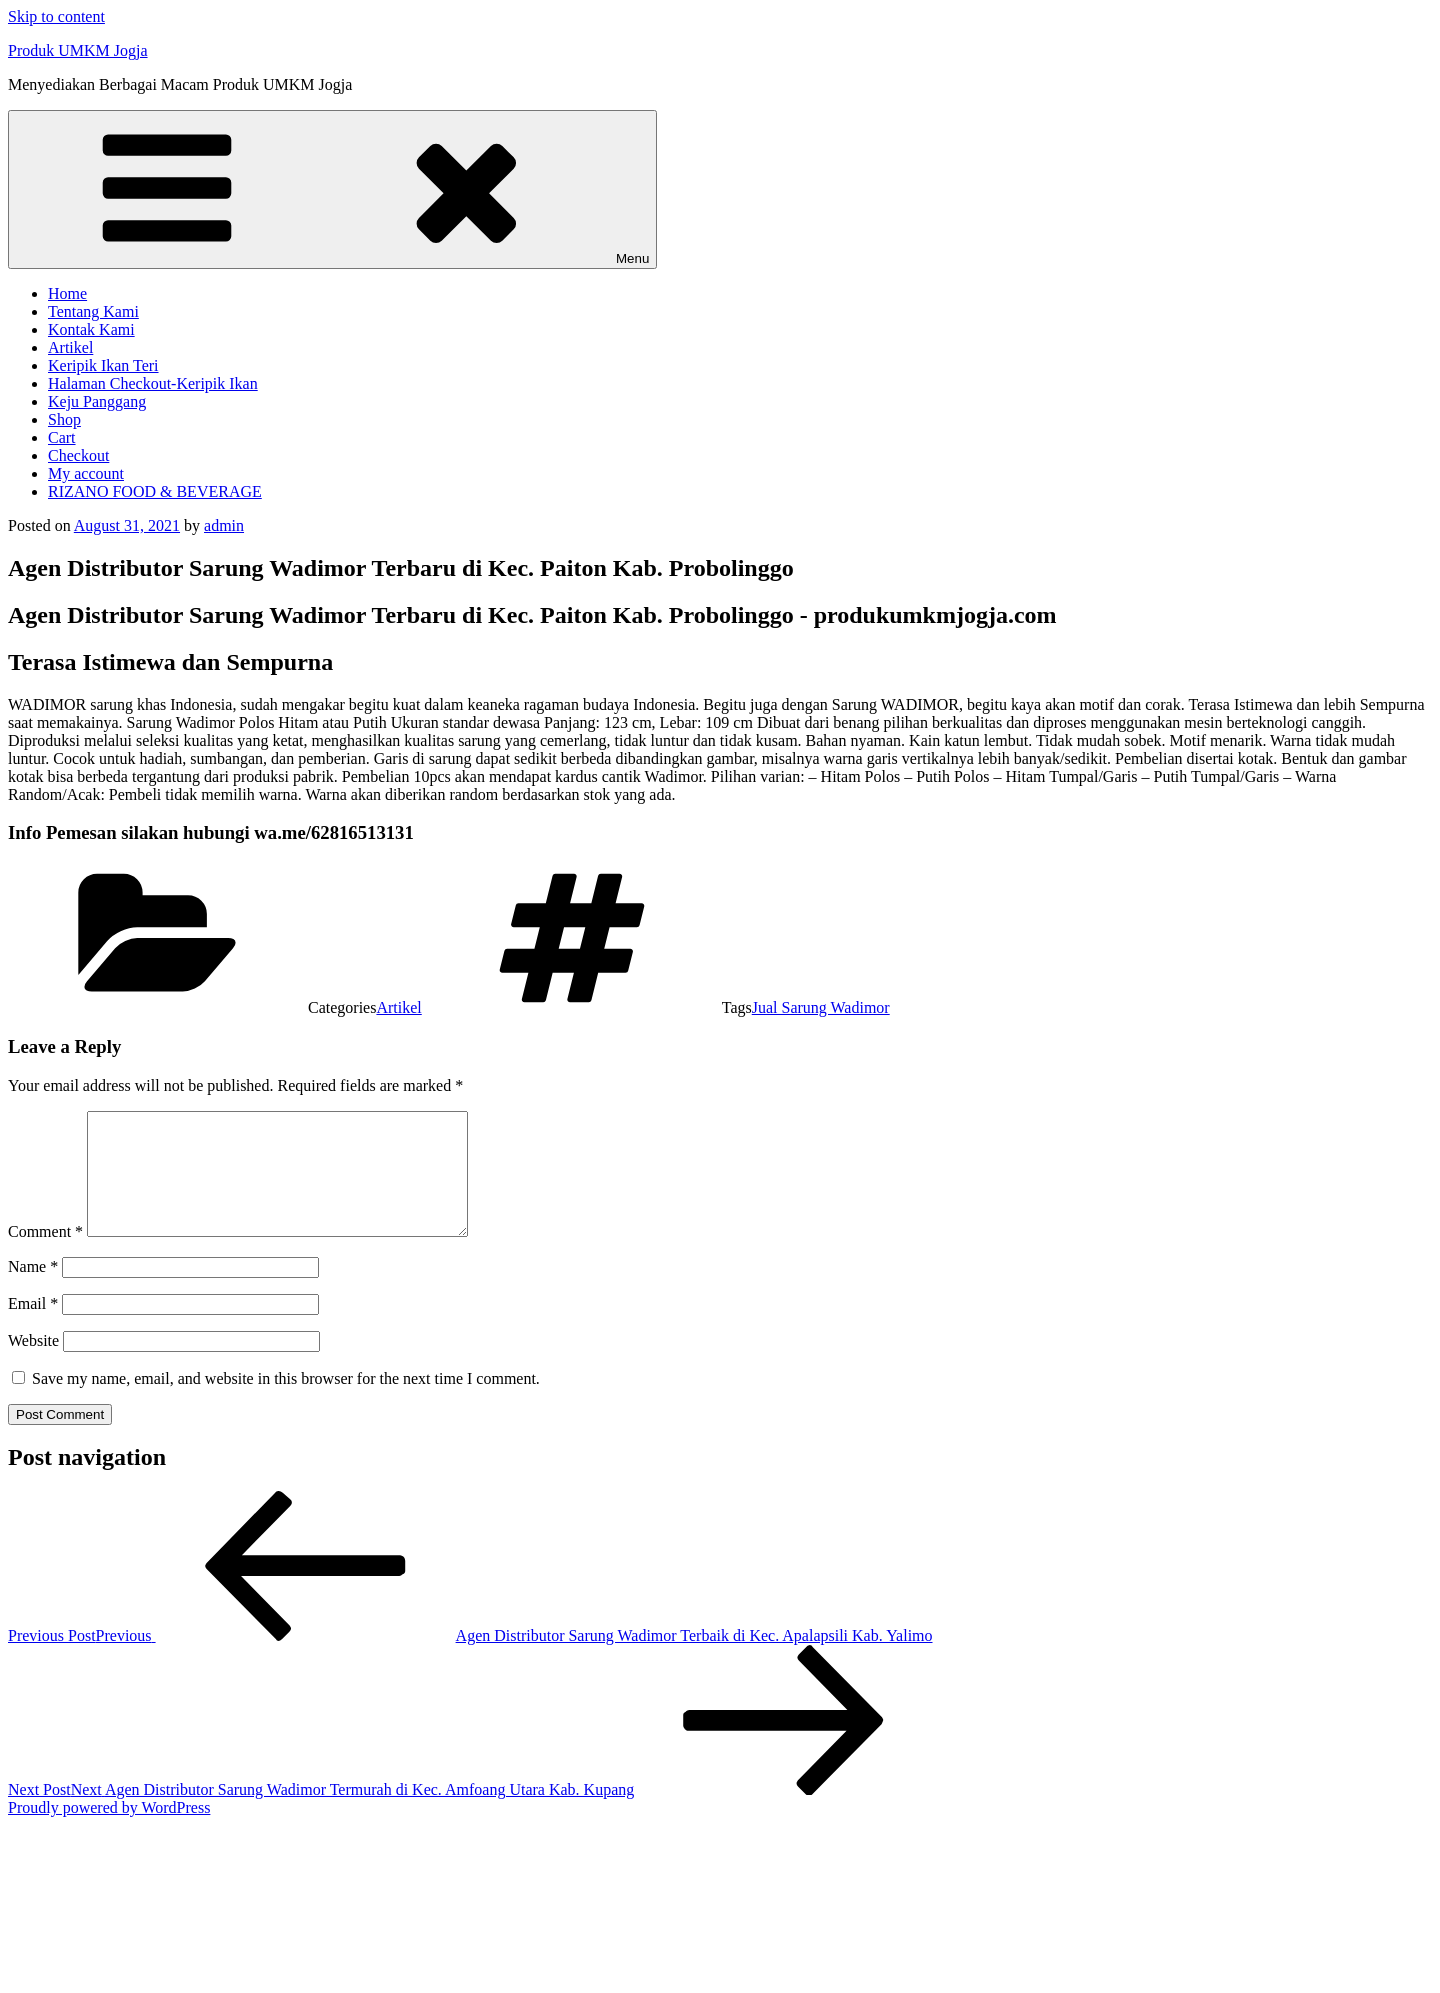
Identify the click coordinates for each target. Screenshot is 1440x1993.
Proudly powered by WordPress (109, 1831)
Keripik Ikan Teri (103, 365)
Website (33, 1364)
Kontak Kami (91, 329)
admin (224, 525)
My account (86, 473)
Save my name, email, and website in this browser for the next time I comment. (286, 1402)
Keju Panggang (97, 401)
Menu (332, 189)
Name (33, 1290)
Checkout (78, 455)
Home (67, 293)
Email (33, 1327)
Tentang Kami (93, 311)
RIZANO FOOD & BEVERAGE (155, 491)
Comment (45, 1255)
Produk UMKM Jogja (78, 50)
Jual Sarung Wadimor (821, 1007)
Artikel (70, 347)
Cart (62, 437)
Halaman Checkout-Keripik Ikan (153, 383)
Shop (64, 419)
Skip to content (56, 16)
